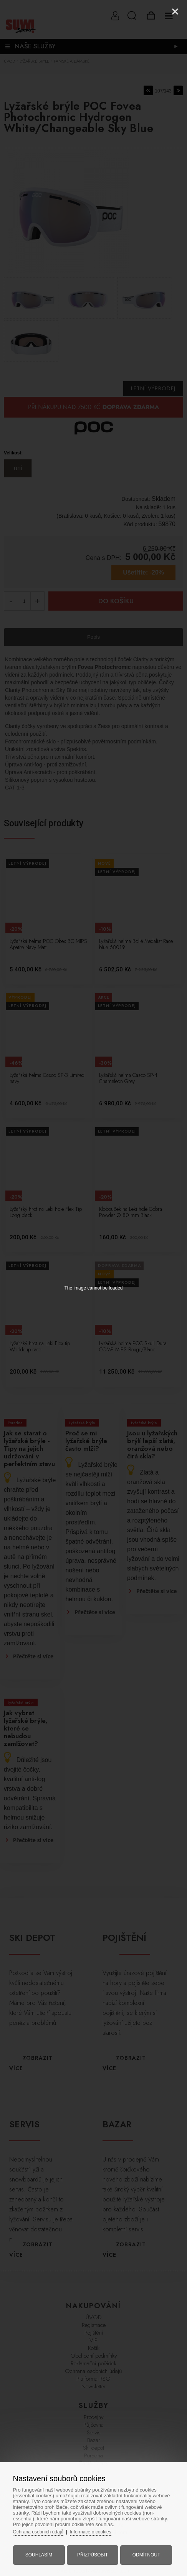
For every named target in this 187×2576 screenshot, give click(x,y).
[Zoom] (155, 11)
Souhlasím (42, 2550)
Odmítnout (143, 2550)
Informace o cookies (101, 2527)
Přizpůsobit (92, 2550)
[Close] (175, 11)
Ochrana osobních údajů (46, 2527)
